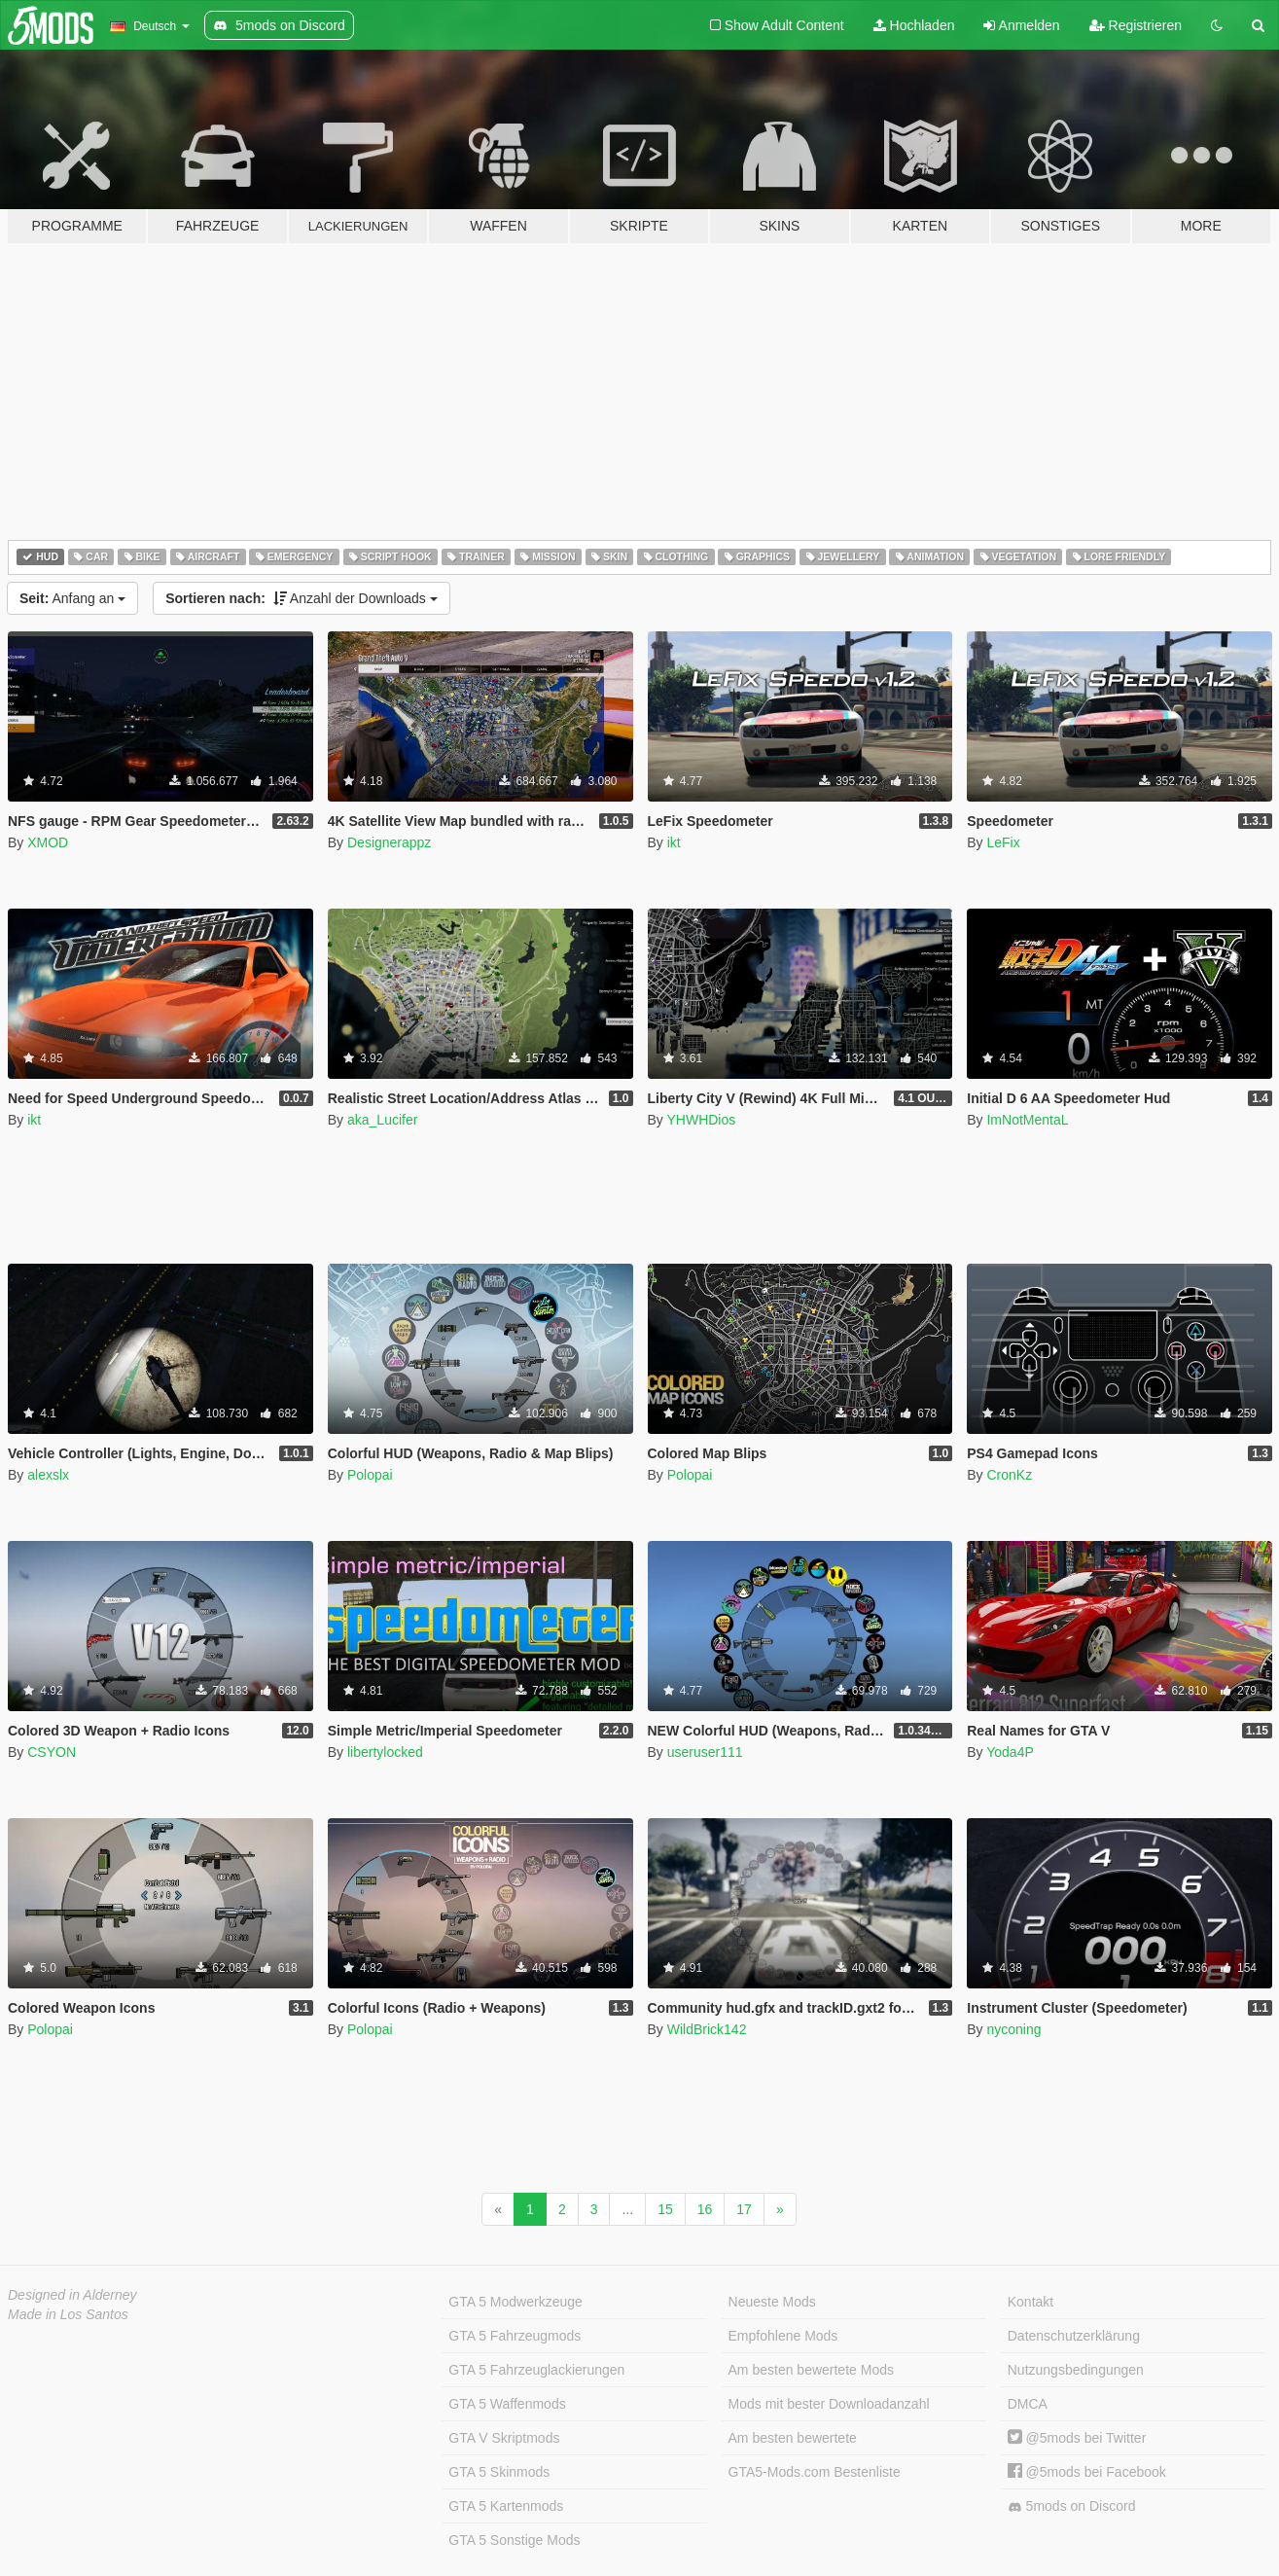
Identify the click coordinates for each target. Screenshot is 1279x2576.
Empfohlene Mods (783, 2335)
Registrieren (1135, 25)
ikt (674, 842)
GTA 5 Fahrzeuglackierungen (536, 2370)
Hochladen (914, 25)
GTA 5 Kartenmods (505, 2506)
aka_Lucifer (382, 1119)
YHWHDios (700, 1119)
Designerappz (389, 842)
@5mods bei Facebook (1087, 2472)
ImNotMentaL (1027, 1119)
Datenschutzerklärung (1074, 2335)
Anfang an (72, 598)
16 (705, 2209)
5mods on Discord (1072, 2506)
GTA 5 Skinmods (499, 2472)
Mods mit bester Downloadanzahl (829, 2404)
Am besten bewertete (792, 2438)
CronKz (1009, 1475)
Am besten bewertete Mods (811, 2370)
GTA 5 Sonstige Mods (514, 2540)
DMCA (1028, 2404)
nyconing (1013, 2029)
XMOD (47, 842)
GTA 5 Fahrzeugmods (514, 2335)
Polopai (370, 1475)
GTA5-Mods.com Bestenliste (814, 2472)
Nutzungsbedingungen (1076, 2370)
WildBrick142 (707, 2029)
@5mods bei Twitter (1077, 2438)
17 (744, 2209)
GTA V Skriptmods (503, 2438)
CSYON (51, 1752)
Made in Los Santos (68, 2314)
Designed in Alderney (72, 2295)
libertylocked (385, 1752)
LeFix (1002, 842)
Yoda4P (1010, 1752)
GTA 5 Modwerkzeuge (515, 2301)
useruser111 (705, 1752)
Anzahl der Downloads (301, 598)
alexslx (48, 1475)
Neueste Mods (772, 2301)
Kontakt (1030, 2301)
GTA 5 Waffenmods (506, 2404)
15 (665, 2209)
